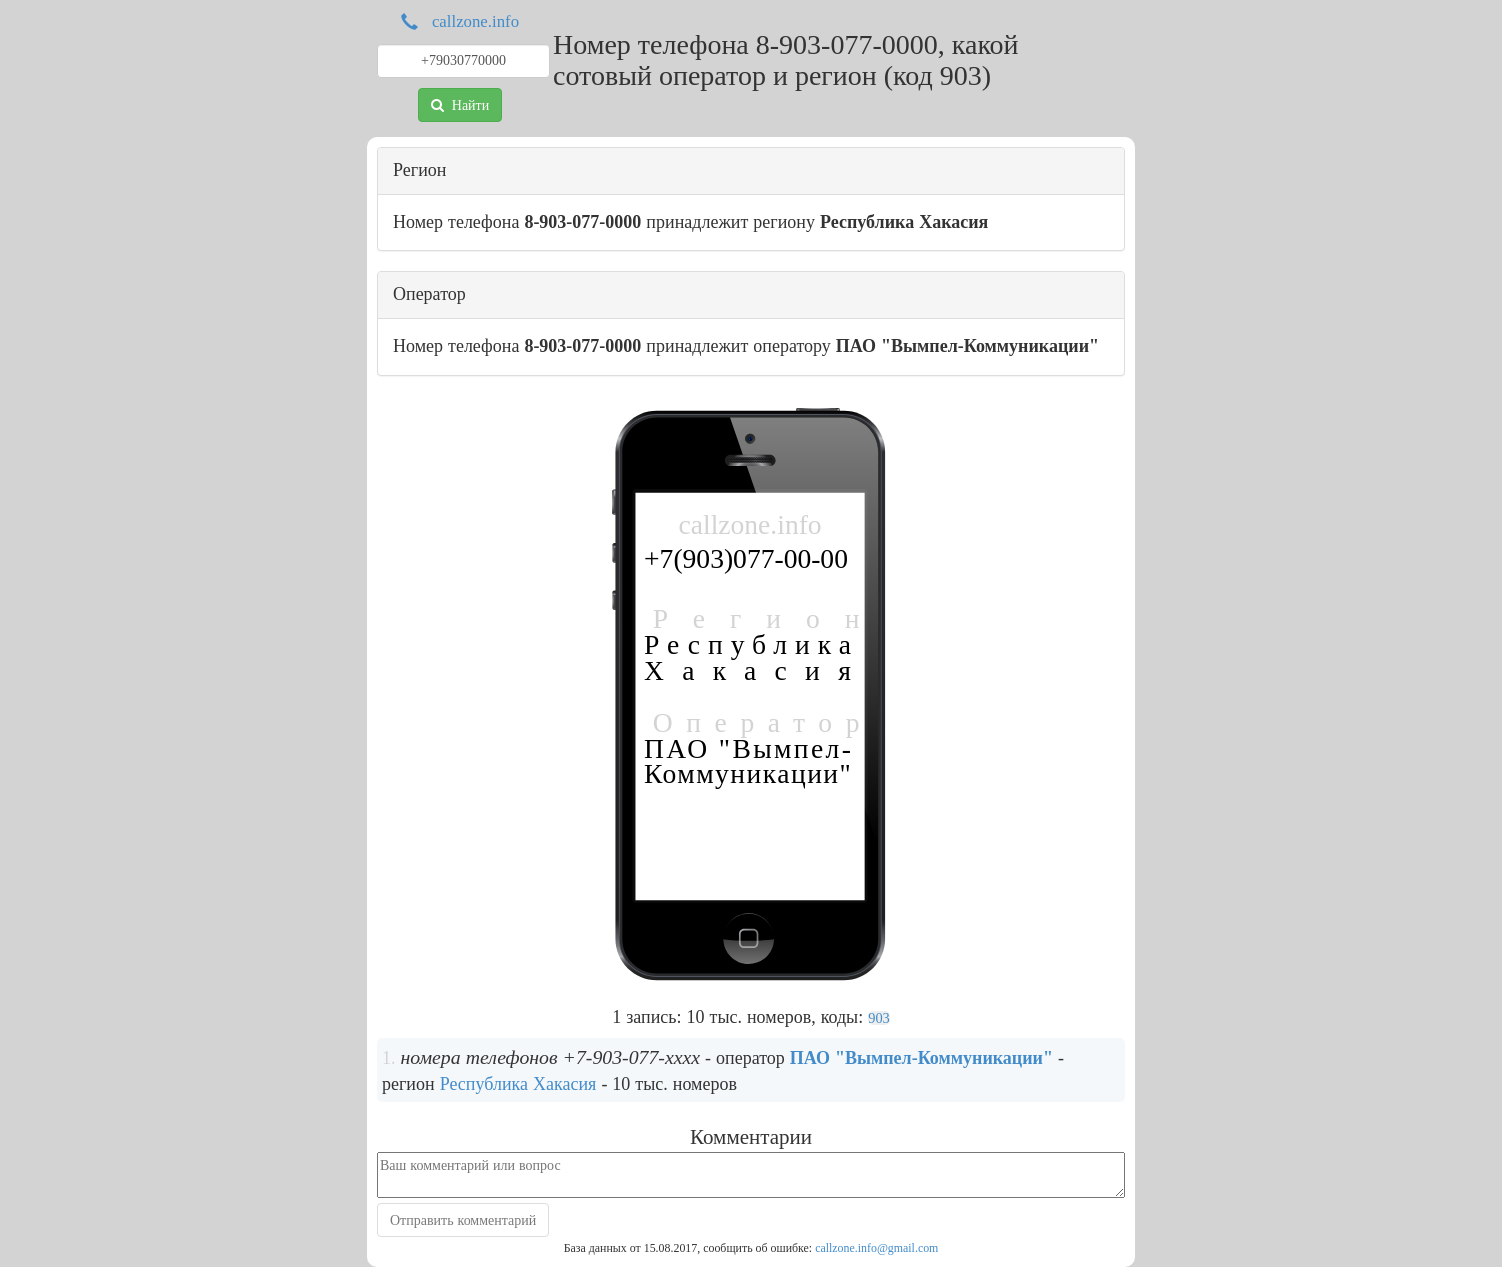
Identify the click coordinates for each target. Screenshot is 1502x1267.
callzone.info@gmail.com (876, 1248)
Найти (460, 105)
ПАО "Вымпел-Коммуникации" (921, 1058)
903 (879, 1018)
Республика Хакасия (518, 1084)
